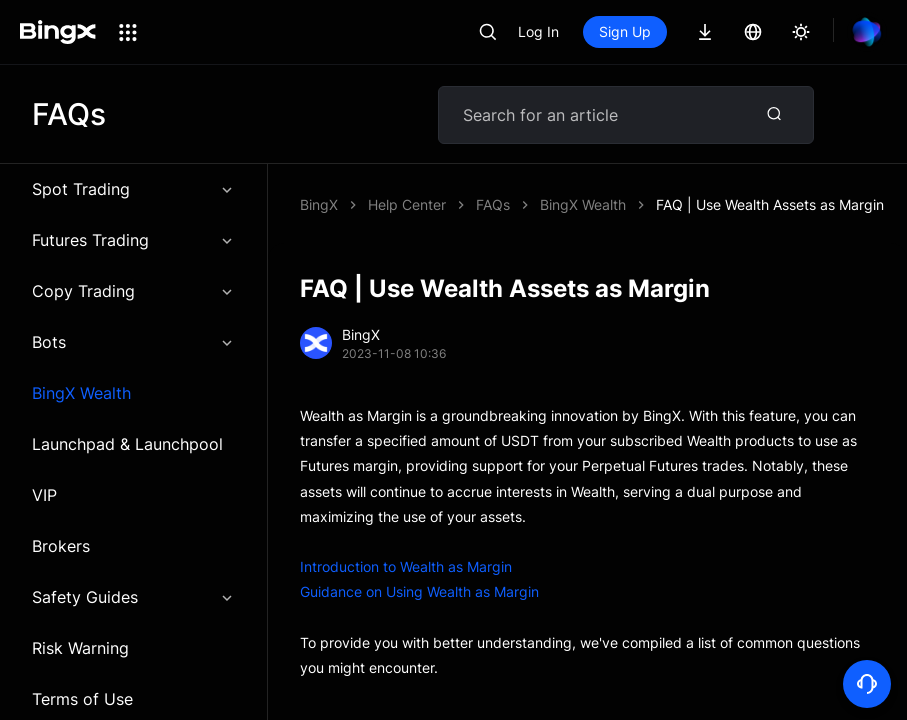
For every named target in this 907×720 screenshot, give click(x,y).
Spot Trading (133, 189)
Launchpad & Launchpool (127, 444)
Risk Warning (80, 648)
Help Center (407, 204)
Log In (538, 31)
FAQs (493, 204)
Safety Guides (133, 597)
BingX (319, 204)
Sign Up (625, 31)
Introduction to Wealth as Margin (406, 566)
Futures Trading (133, 240)
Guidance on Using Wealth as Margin (419, 591)
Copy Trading (133, 291)
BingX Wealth (81, 393)
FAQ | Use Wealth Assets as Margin (770, 204)
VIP (44, 495)
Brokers (61, 546)
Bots (133, 342)
